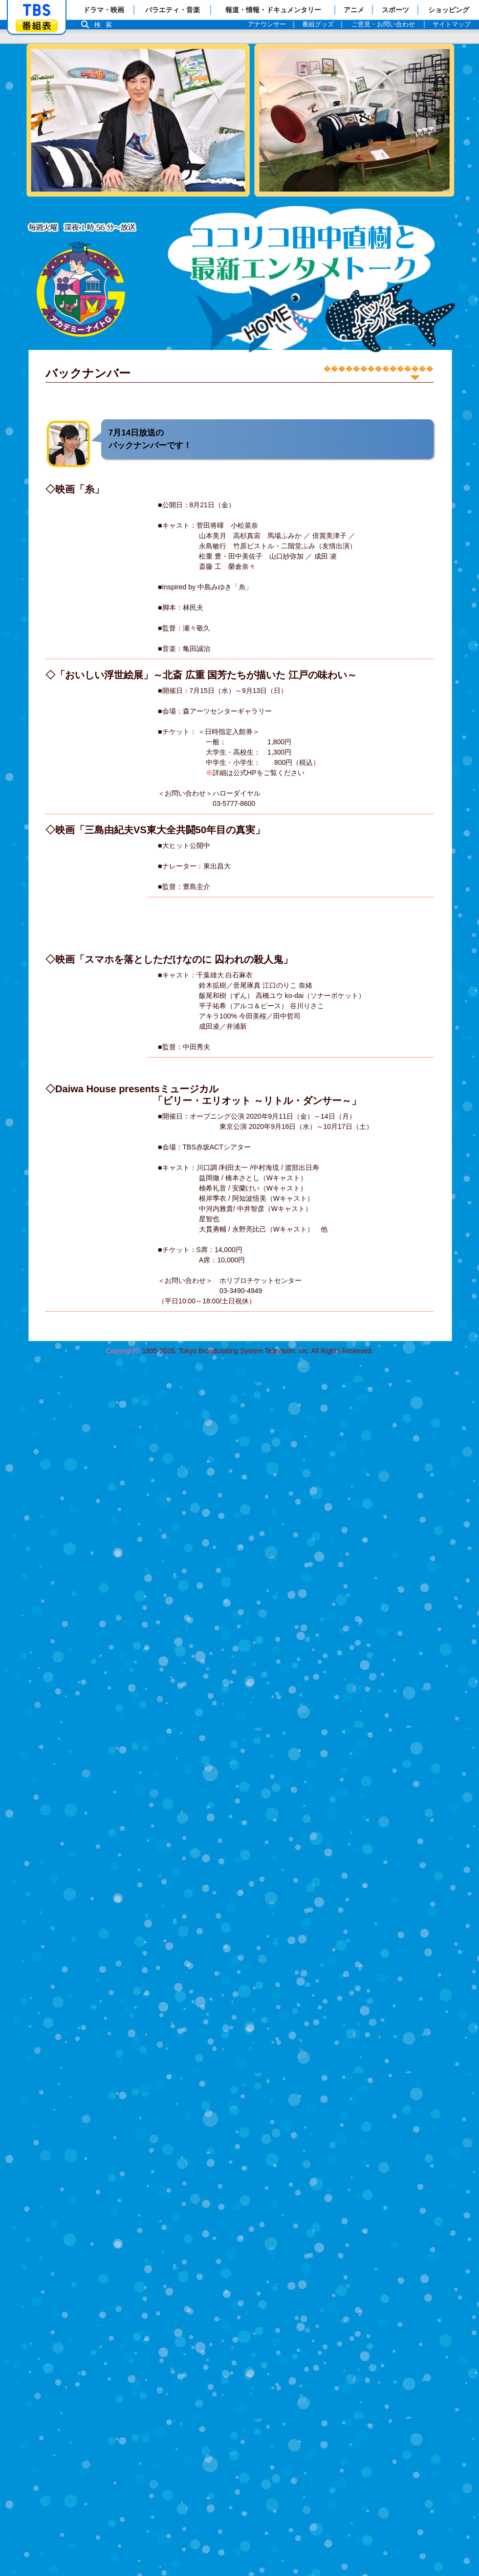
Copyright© (123, 1351)
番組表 (37, 26)
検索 (105, 24)
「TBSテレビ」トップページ (37, 10)
